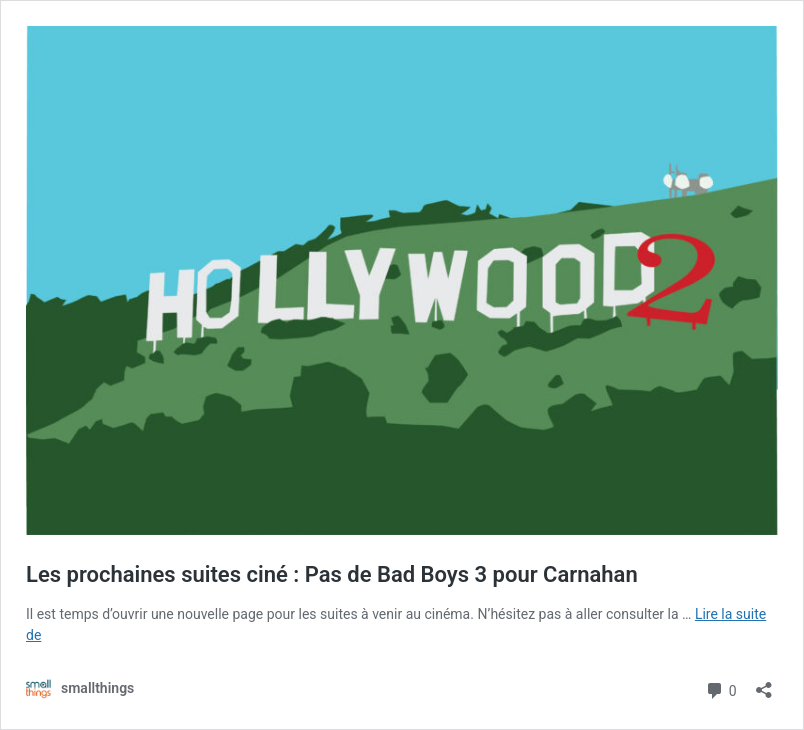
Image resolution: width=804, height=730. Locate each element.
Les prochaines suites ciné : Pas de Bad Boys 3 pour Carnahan (332, 574)
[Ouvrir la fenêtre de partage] (764, 683)
